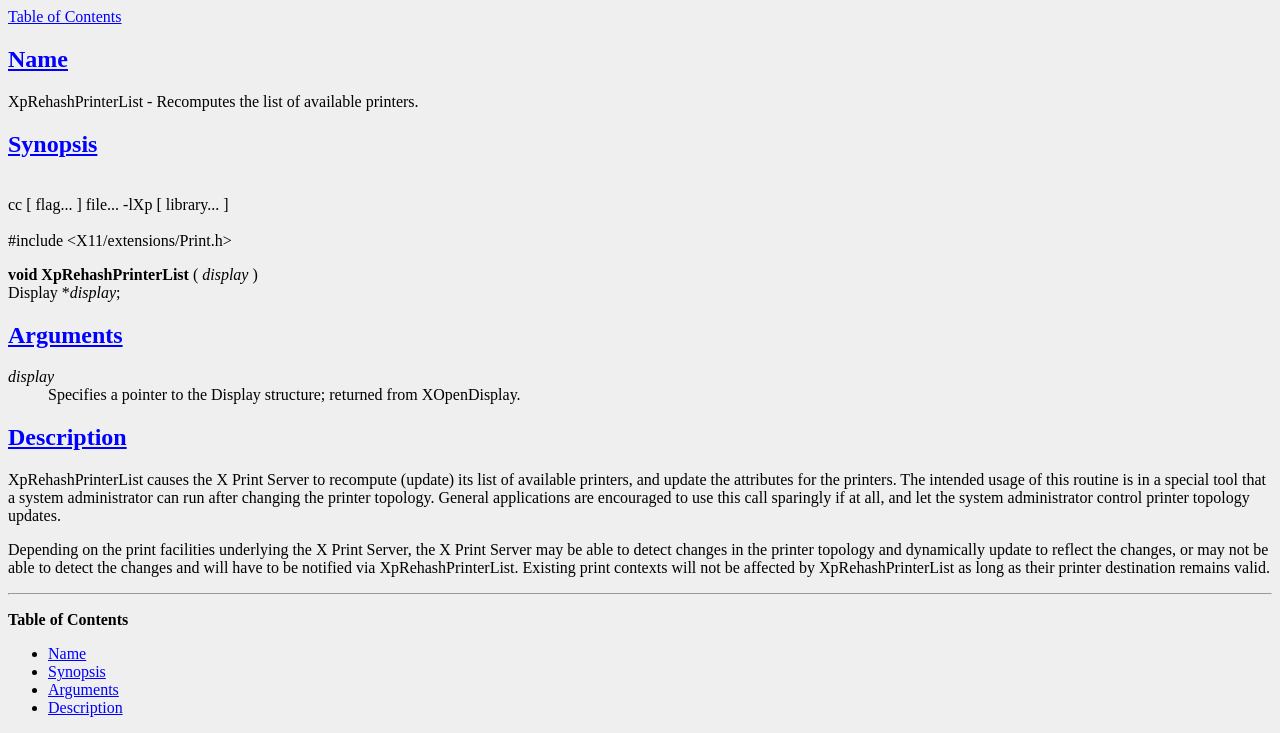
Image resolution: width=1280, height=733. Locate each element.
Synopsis (52, 144)
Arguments (65, 335)
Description (67, 437)
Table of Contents (65, 16)
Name (38, 59)
